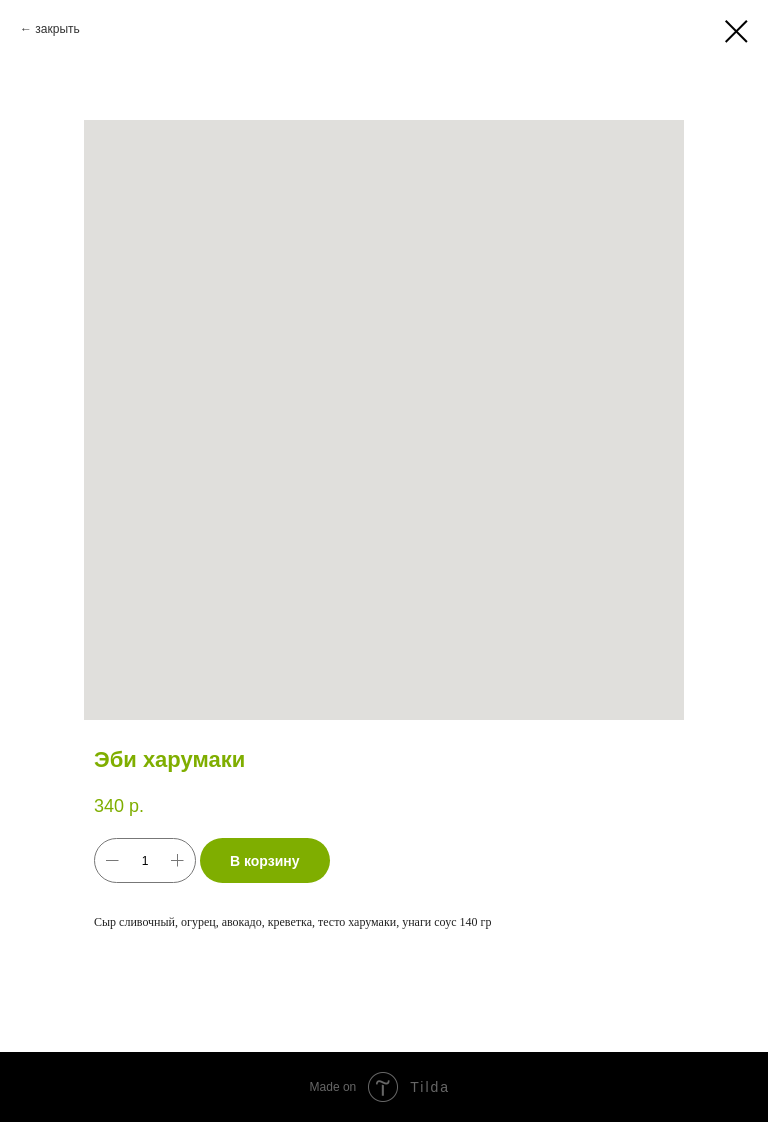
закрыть (57, 29)
